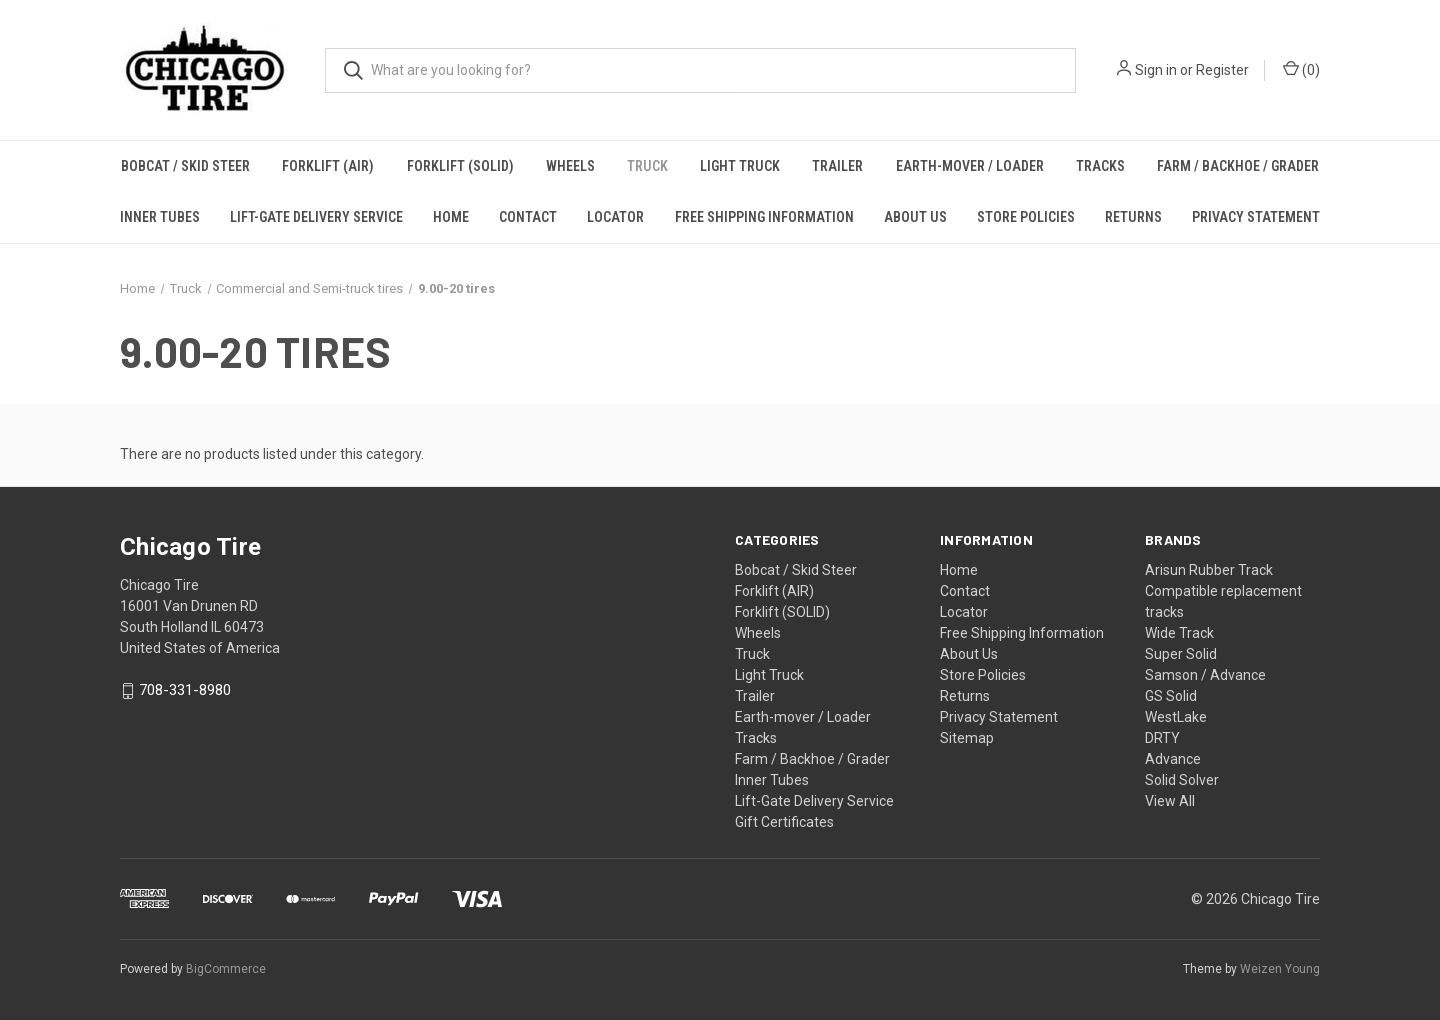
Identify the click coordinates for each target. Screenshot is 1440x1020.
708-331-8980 (185, 691)
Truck (647, 166)
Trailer (837, 166)
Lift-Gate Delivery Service (316, 217)
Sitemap (967, 738)
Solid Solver (1182, 780)
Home (451, 217)
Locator (615, 217)
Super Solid (1181, 654)
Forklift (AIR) (328, 166)
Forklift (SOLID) (460, 166)
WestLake (1176, 717)
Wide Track (1179, 633)
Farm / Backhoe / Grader (1238, 166)
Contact (528, 217)
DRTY (1162, 738)
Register (1222, 70)
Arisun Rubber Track (1209, 570)
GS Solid (1171, 696)
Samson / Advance (1205, 675)
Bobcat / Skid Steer (185, 166)
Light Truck (740, 166)
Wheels (570, 166)
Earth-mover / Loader (970, 166)
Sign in (1156, 70)
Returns (1133, 217)
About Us (915, 217)
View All (1170, 801)
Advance (1173, 759)
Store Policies (1026, 217)
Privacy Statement (1256, 217)
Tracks (1100, 166)
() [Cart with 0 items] (1301, 69)
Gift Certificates (784, 822)
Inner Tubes (160, 217)
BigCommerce (226, 969)
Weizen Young (1280, 969)
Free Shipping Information (764, 217)
